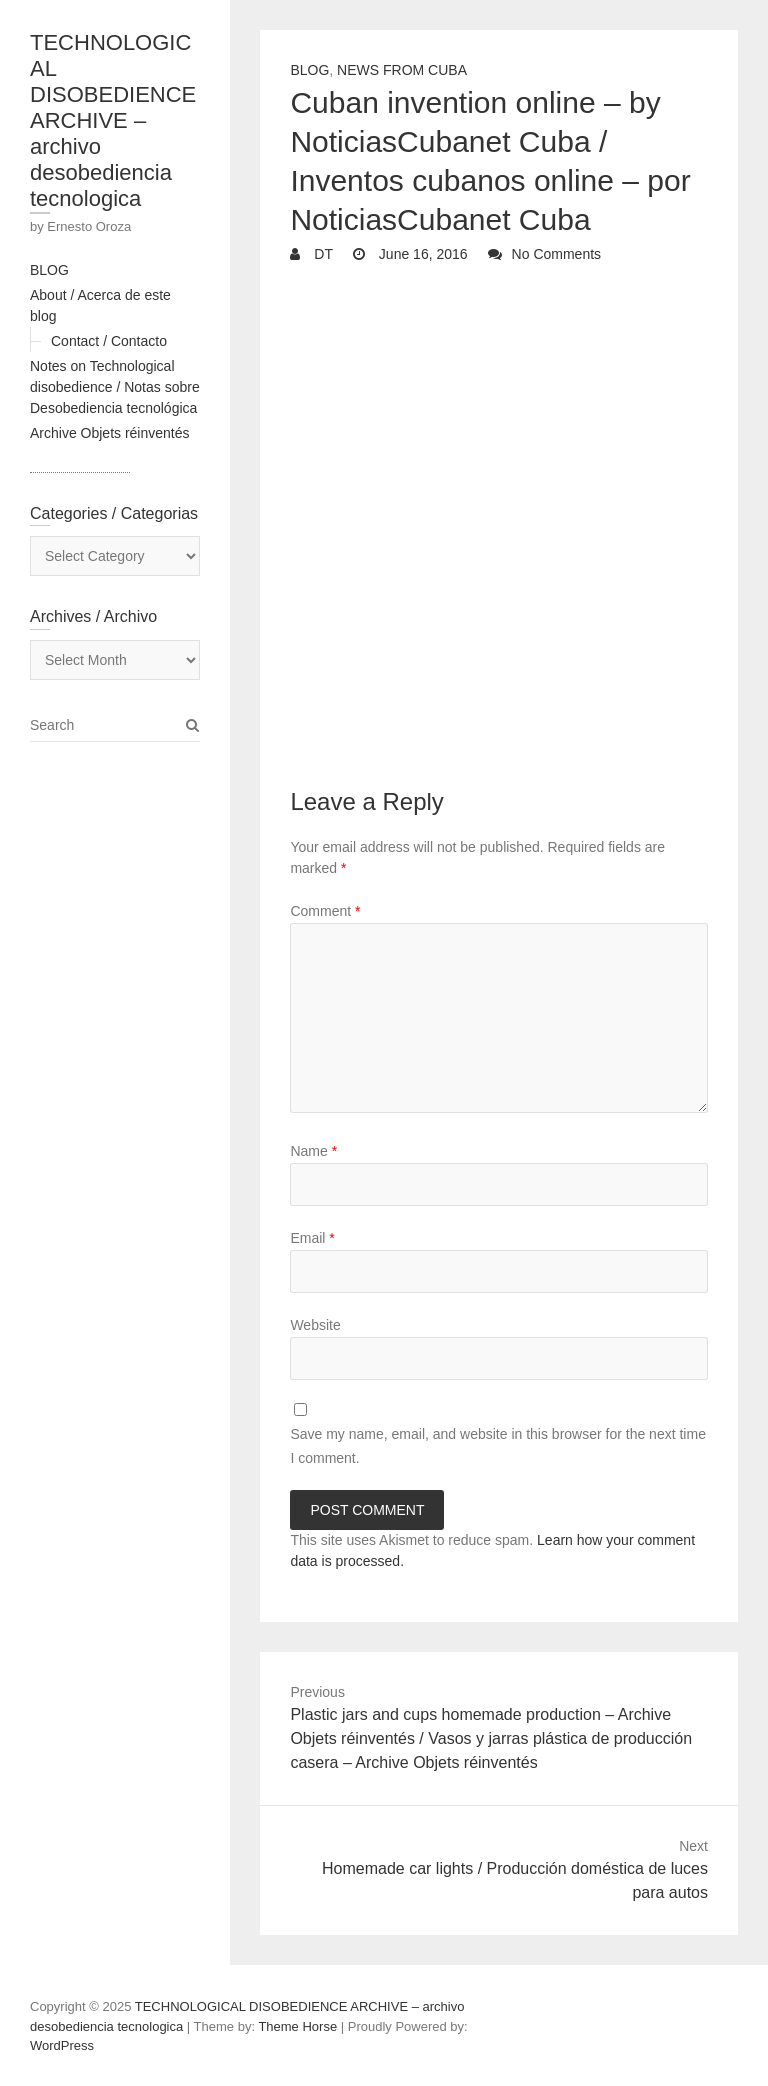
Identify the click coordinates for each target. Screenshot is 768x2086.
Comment (325, 911)
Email (312, 1238)
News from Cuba (402, 70)
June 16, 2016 (421, 254)
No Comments (556, 254)
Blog (309, 70)
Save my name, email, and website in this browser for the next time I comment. (498, 1446)
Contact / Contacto (109, 341)
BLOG (49, 270)
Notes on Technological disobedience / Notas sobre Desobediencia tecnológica (115, 387)
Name (313, 1151)
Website (315, 1325)
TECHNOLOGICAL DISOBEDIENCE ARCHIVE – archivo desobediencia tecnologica (113, 120)
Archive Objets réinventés (110, 433)
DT (321, 254)
